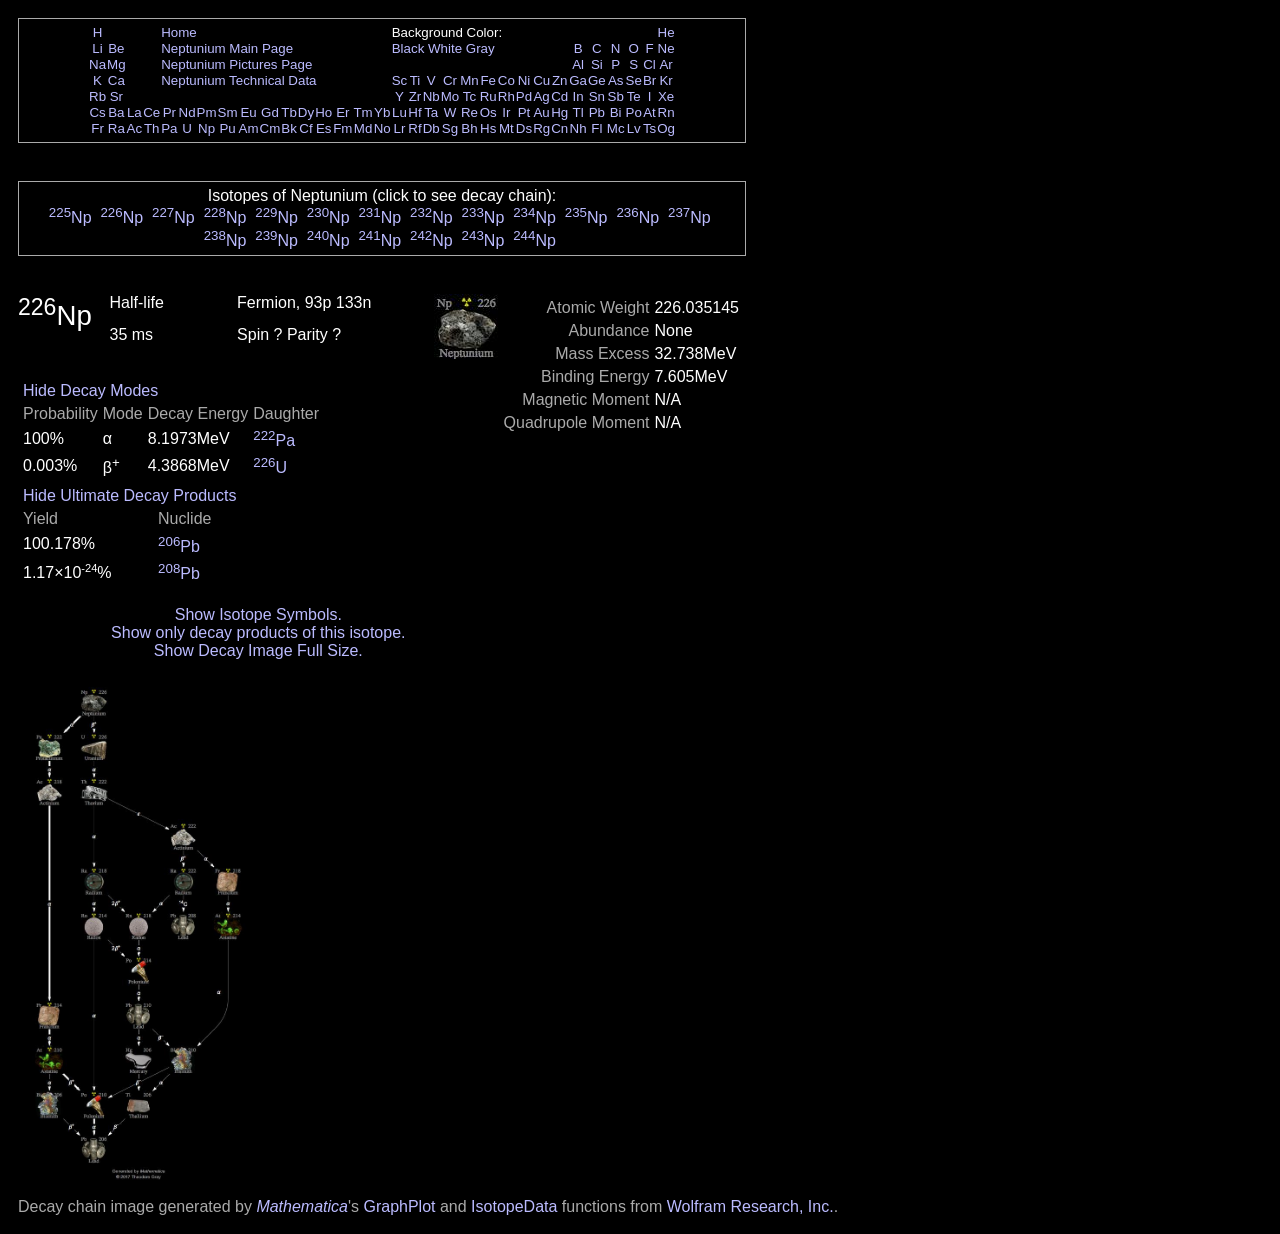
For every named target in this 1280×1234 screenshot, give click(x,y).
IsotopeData (514, 1206)
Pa (169, 128)
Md (363, 128)
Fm (342, 128)
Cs (97, 112)
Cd (559, 96)
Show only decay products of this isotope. (258, 632)
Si (597, 64)
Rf (414, 128)
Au (541, 112)
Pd (524, 96)
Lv (634, 128)
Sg (450, 128)
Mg (116, 64)
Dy (306, 112)
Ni (524, 80)
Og (666, 128)
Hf (414, 112)
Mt (506, 128)
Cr (450, 80)
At (649, 112)
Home (179, 32)
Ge (597, 80)
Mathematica (302, 1206)
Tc (469, 96)
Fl (596, 128)
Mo (450, 96)
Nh (578, 128)
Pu (227, 128)
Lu (399, 112)
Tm (362, 112)
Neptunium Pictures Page (236, 64)
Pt (524, 112)
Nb (431, 96)
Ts (649, 128)
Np (206, 128)
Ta (431, 112)
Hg (559, 112)
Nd (187, 112)
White (445, 48)
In (578, 96)
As (616, 80)
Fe (488, 80)
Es (324, 128)
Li (97, 48)
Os (488, 112)
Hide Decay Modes (90, 390)
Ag (541, 96)
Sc (400, 80)
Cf (305, 128)
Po (634, 112)
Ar (665, 64)
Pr (169, 112)
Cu (541, 80)
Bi (616, 112)
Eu (248, 112)
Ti (415, 80)
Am (249, 128)
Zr (415, 96)
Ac (135, 128)
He (666, 32)
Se (634, 80)
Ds (524, 128)
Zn (560, 80)
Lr (400, 128)
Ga (578, 80)
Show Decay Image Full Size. (258, 650)
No (382, 128)
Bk (289, 128)
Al (578, 64)
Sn (597, 96)
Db (431, 128)
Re (469, 112)
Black (408, 48)
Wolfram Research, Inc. (750, 1206)
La (134, 112)
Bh (469, 128)
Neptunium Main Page (227, 48)
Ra (116, 128)
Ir (506, 112)
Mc (616, 128)
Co (506, 80)
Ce (151, 112)
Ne (666, 48)
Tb (289, 112)
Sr (116, 96)
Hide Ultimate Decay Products (129, 495)
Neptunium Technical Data (238, 80)
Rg (541, 128)
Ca (116, 80)
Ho (323, 112)
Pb (597, 112)
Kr (665, 80)
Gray (480, 48)
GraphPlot (399, 1206)
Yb (382, 112)
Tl (578, 112)
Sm (228, 112)
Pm (207, 112)
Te (634, 96)
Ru (488, 96)
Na (97, 64)
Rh (506, 96)
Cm (270, 128)
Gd (270, 112)
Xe (666, 96)
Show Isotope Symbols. (258, 614)
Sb (616, 96)
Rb (97, 96)
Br (649, 80)
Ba (116, 112)
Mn (469, 80)
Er (342, 112)
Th (152, 128)
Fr (97, 128)
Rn (666, 112)
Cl (649, 64)
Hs (488, 128)
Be (116, 48)
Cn (559, 128)
